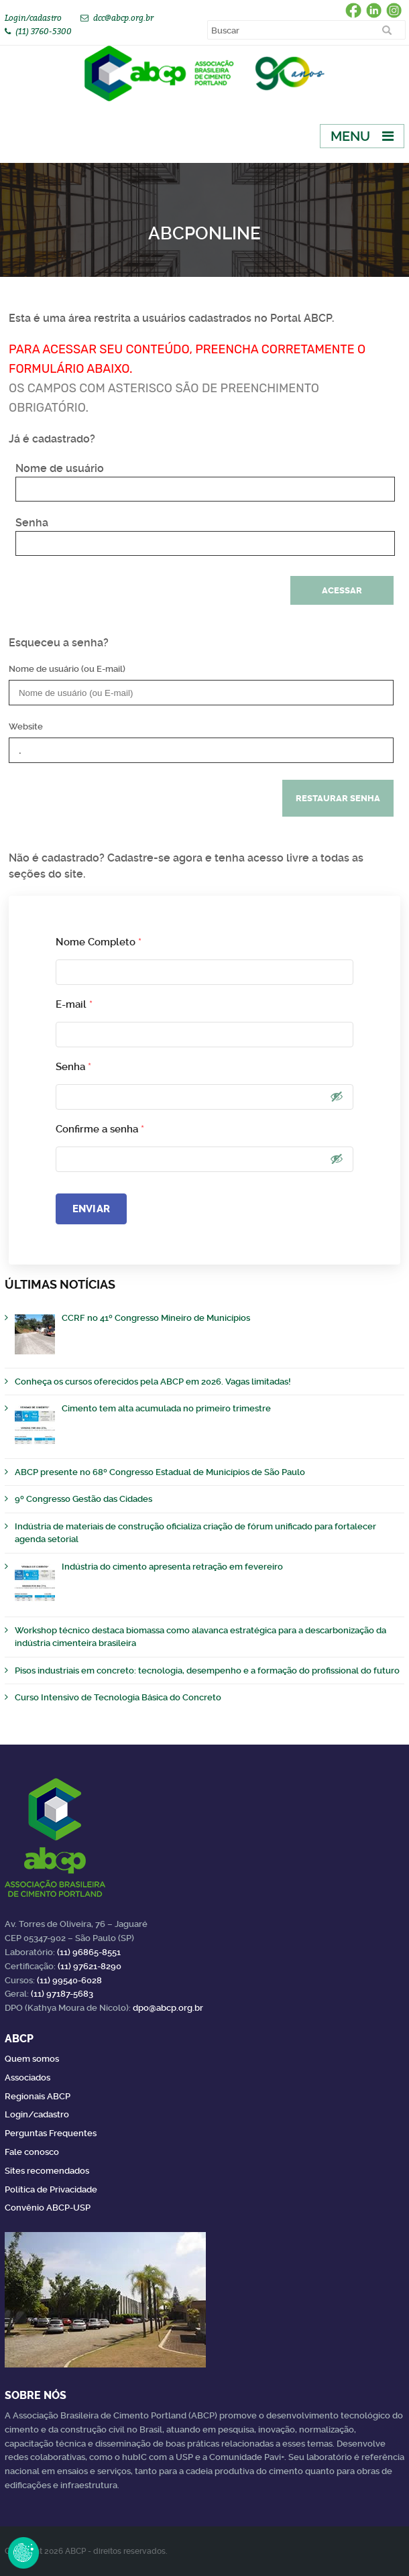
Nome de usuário (59, 468)
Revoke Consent (23, 2552)
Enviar (91, 1209)
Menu (350, 136)
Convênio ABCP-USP (48, 2208)
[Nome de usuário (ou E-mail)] (201, 692)
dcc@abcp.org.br (123, 17)
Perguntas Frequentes (51, 2133)
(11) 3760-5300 (43, 31)
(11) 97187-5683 (62, 1994)
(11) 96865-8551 (89, 1952)
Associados (27, 2077)
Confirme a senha (100, 1129)
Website (26, 726)
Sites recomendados (47, 2171)
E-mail (74, 1004)
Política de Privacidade (51, 2189)
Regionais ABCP (37, 2096)
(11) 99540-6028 (69, 1980)
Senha (31, 522)
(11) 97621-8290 (89, 1966)
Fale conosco (32, 2152)
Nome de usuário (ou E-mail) (67, 668)
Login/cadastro (33, 17)
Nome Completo (98, 942)
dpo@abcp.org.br (168, 2008)
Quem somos (32, 2059)
